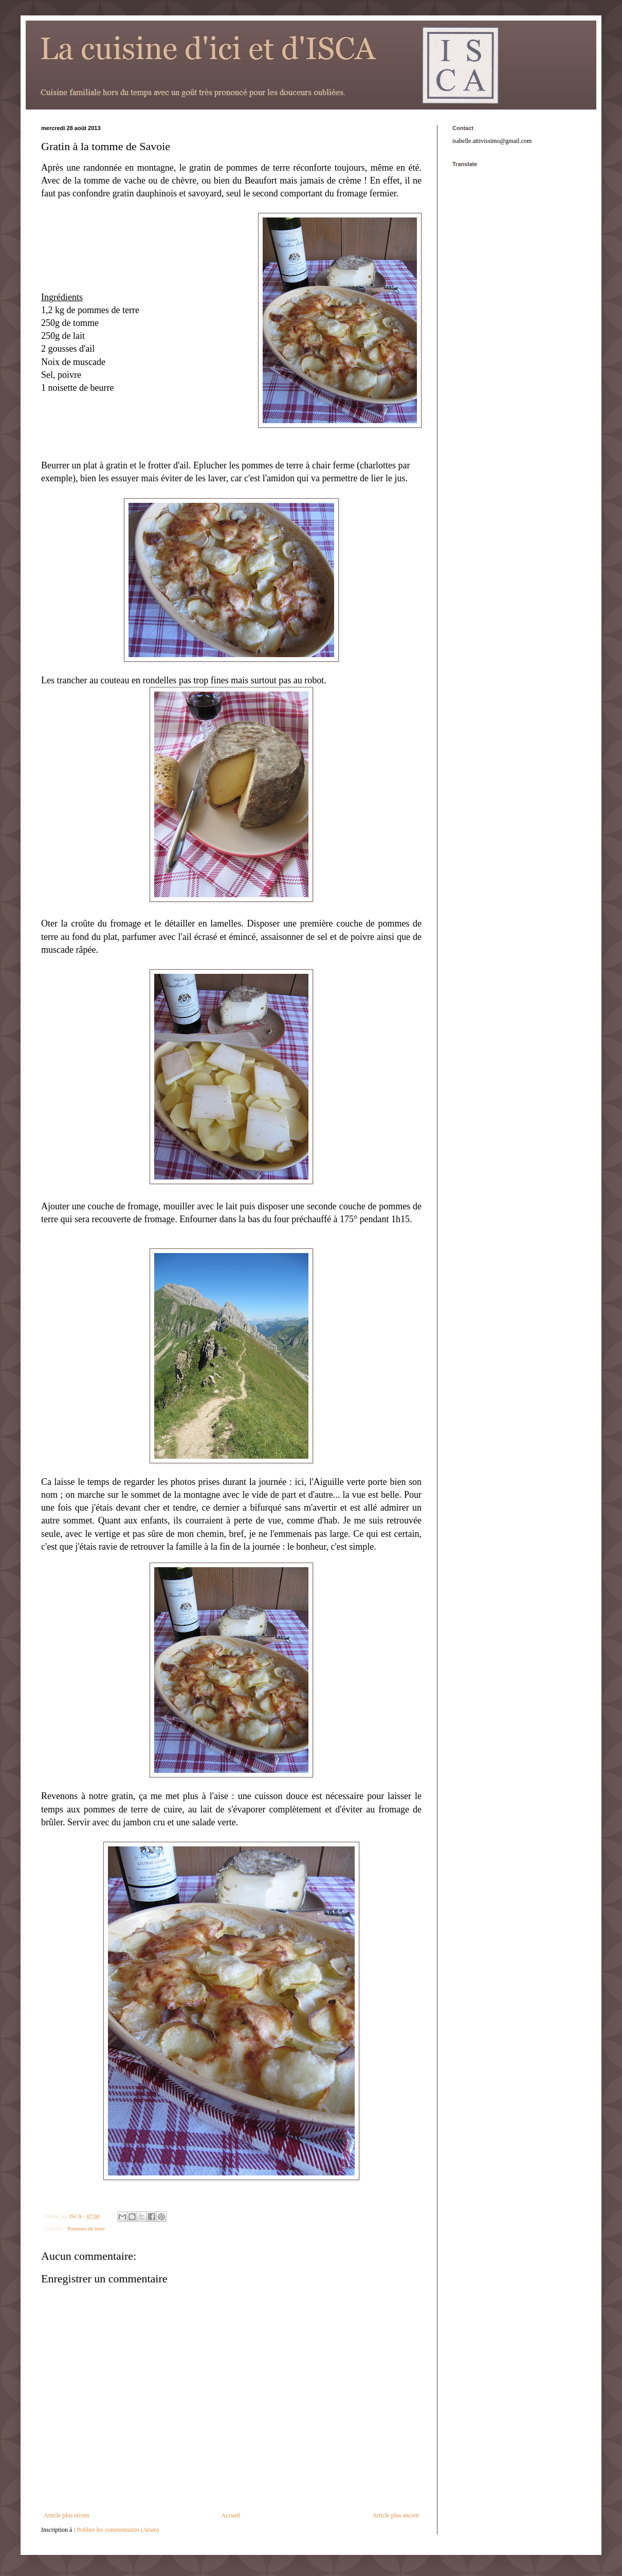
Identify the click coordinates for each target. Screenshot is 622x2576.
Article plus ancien (395, 2515)
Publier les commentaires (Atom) (118, 2529)
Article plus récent (66, 2515)
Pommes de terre (86, 2228)
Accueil (230, 2515)
